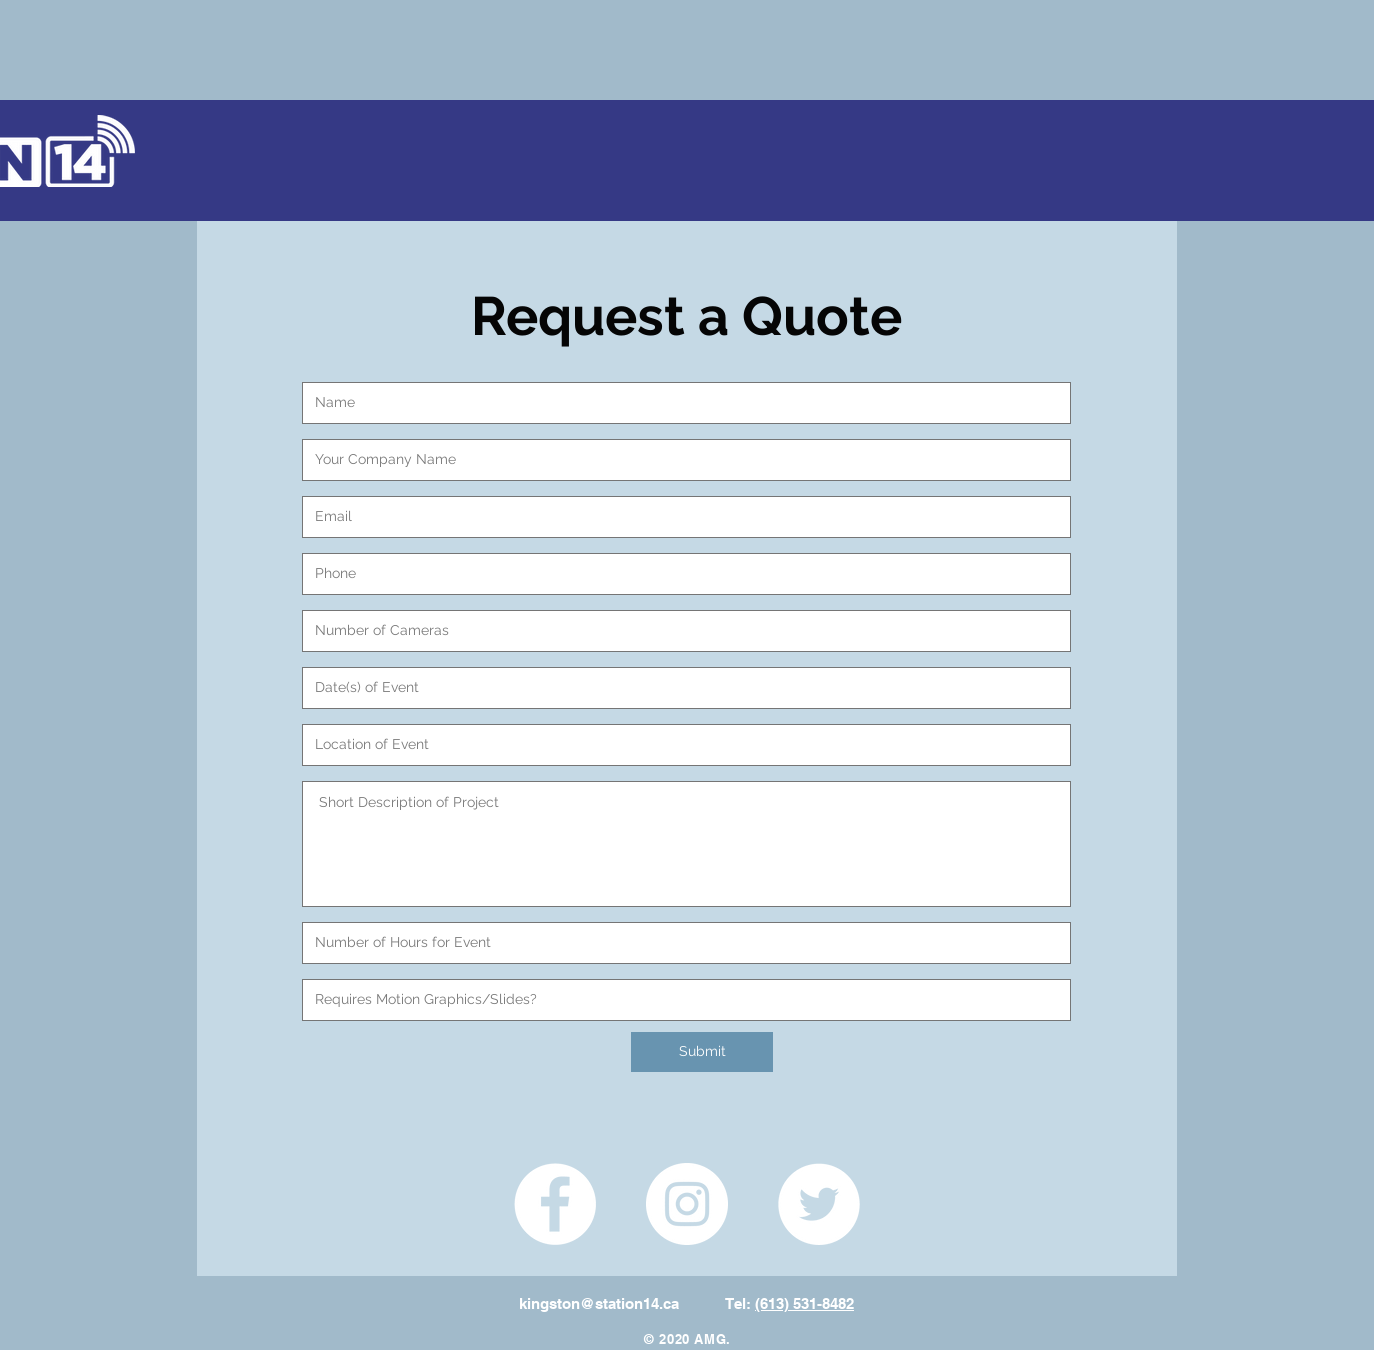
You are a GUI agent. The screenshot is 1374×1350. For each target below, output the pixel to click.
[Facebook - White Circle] (555, 1204)
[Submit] (702, 1052)
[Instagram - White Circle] (687, 1204)
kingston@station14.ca (599, 1303)
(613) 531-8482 (804, 1303)
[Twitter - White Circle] (819, 1204)
